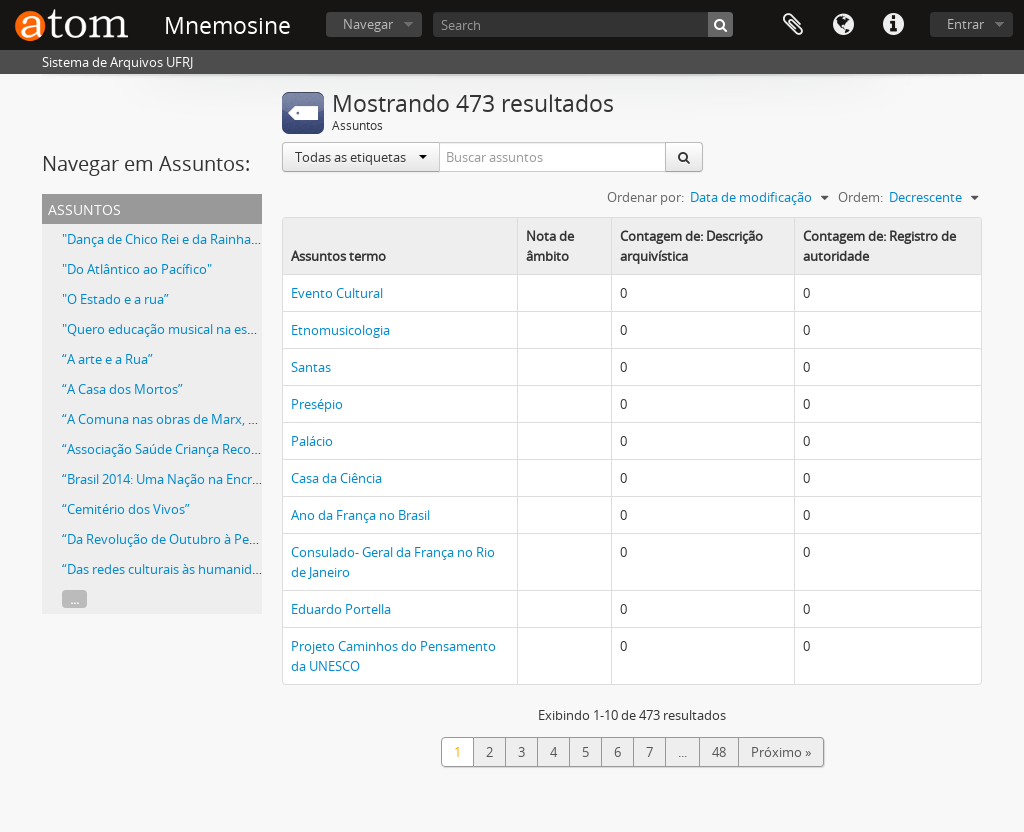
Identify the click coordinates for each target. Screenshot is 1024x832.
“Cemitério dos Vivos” (126, 509)
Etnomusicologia (340, 330)
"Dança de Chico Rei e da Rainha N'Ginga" (184, 239)
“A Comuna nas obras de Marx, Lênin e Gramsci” (204, 419)
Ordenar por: (645, 197)
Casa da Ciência (336, 478)
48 (719, 752)
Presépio (317, 404)
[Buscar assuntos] (553, 157)
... (74, 599)
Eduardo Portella (341, 609)
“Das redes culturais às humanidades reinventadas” (214, 569)
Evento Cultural (337, 293)
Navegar (368, 24)
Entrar (965, 24)
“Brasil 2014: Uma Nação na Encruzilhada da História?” (221, 479)
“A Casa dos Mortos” (122, 389)
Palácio (312, 441)
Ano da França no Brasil (360, 515)
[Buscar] (720, 24)
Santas (311, 367)
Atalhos (893, 25)
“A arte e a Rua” (107, 359)
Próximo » (781, 752)
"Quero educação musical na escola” (169, 329)
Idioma (843, 25)
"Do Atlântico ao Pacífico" (137, 269)
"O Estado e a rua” (115, 299)
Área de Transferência (793, 25)
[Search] (583, 24)
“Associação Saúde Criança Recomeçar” (177, 449)
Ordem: (860, 197)
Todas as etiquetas (361, 157)
